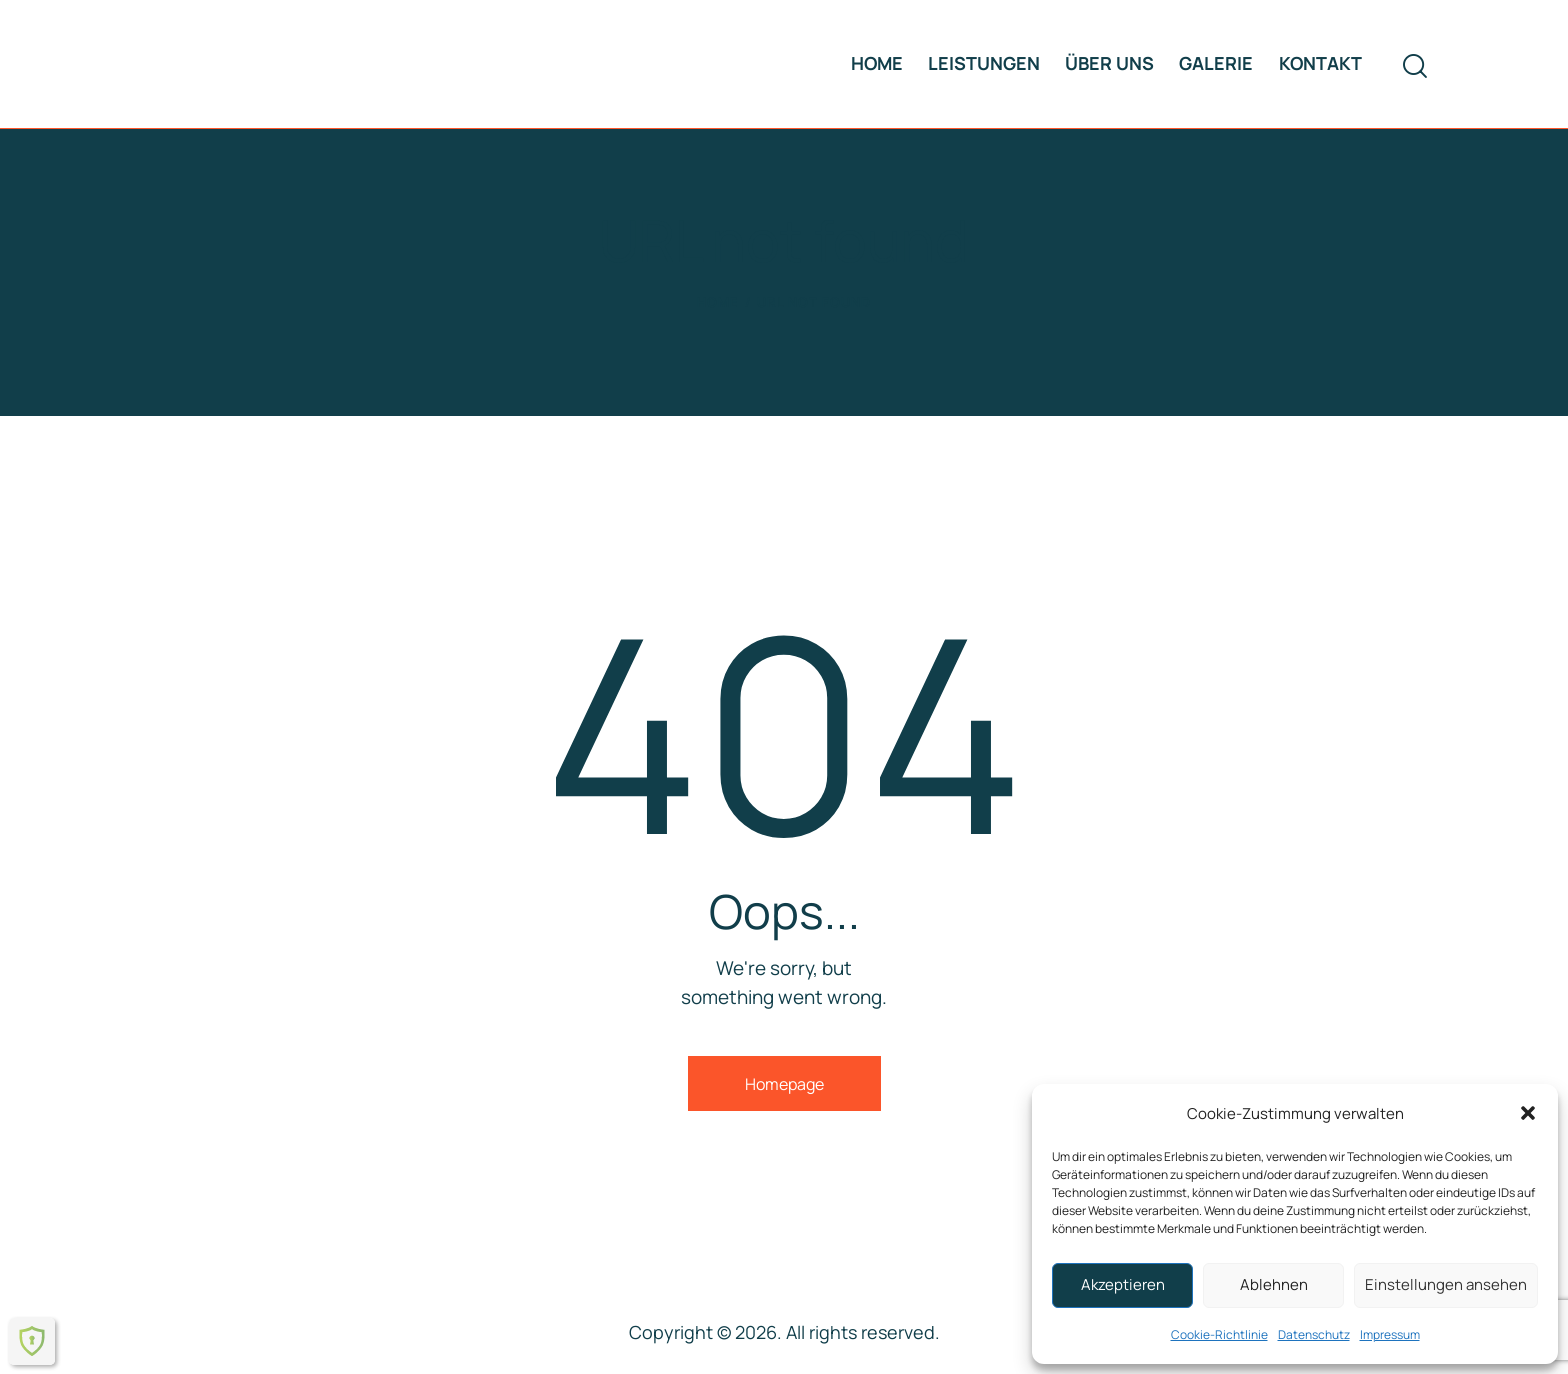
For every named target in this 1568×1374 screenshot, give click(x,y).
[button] (1528, 1113)
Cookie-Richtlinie (1219, 1334)
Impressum (1390, 1334)
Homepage (784, 1084)
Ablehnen (1274, 1284)
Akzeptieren (1123, 1284)
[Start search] (1415, 66)
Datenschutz (1314, 1334)
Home (718, 302)
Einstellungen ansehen (1446, 1284)
